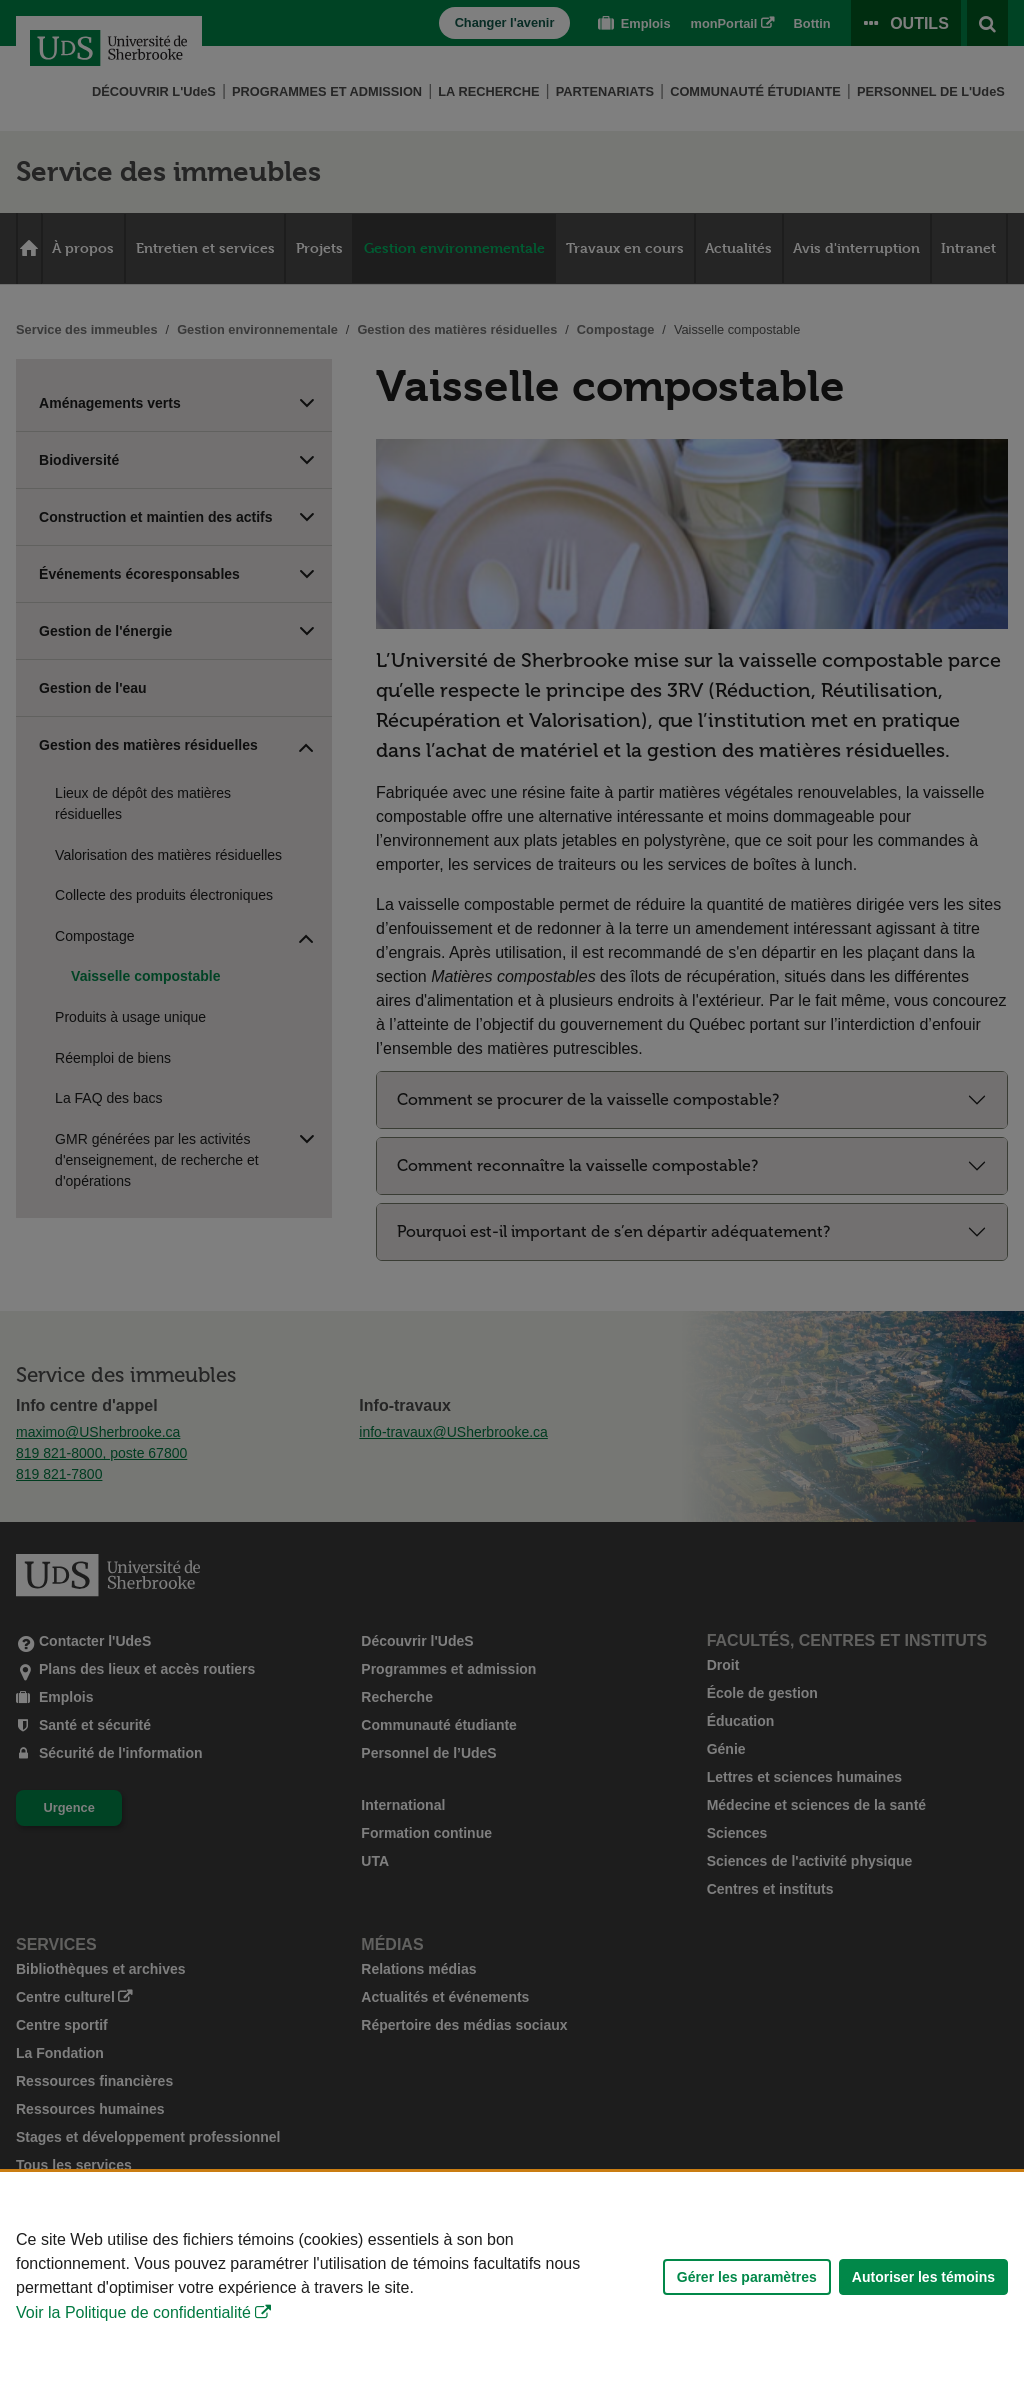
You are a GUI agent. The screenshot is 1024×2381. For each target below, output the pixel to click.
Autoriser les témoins (923, 2277)
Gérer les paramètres (747, 2277)
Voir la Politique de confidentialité (133, 2312)
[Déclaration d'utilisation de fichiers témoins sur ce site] (512, 2276)
